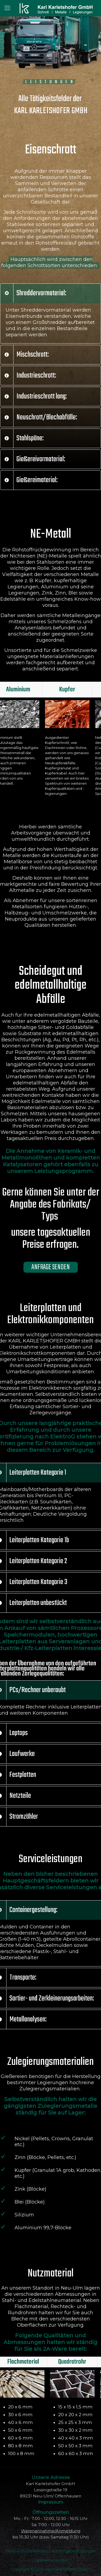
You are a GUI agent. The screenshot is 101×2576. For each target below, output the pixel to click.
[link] (50, 313)
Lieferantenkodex (50, 2560)
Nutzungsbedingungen (73, 2551)
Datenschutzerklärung (27, 2551)
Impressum (50, 2502)
